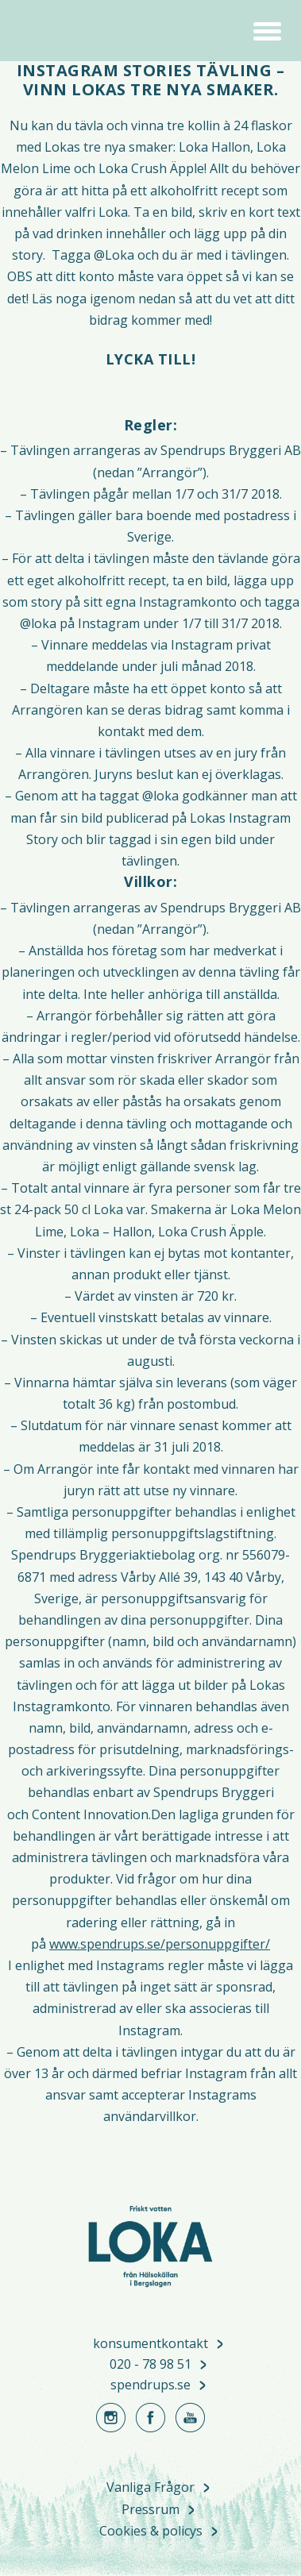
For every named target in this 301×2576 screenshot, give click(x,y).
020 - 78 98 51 (150, 2364)
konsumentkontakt (150, 2344)
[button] (267, 29)
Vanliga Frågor (150, 2488)
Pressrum (150, 2510)
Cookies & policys (151, 2532)
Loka (60, 31)
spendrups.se (150, 2385)
